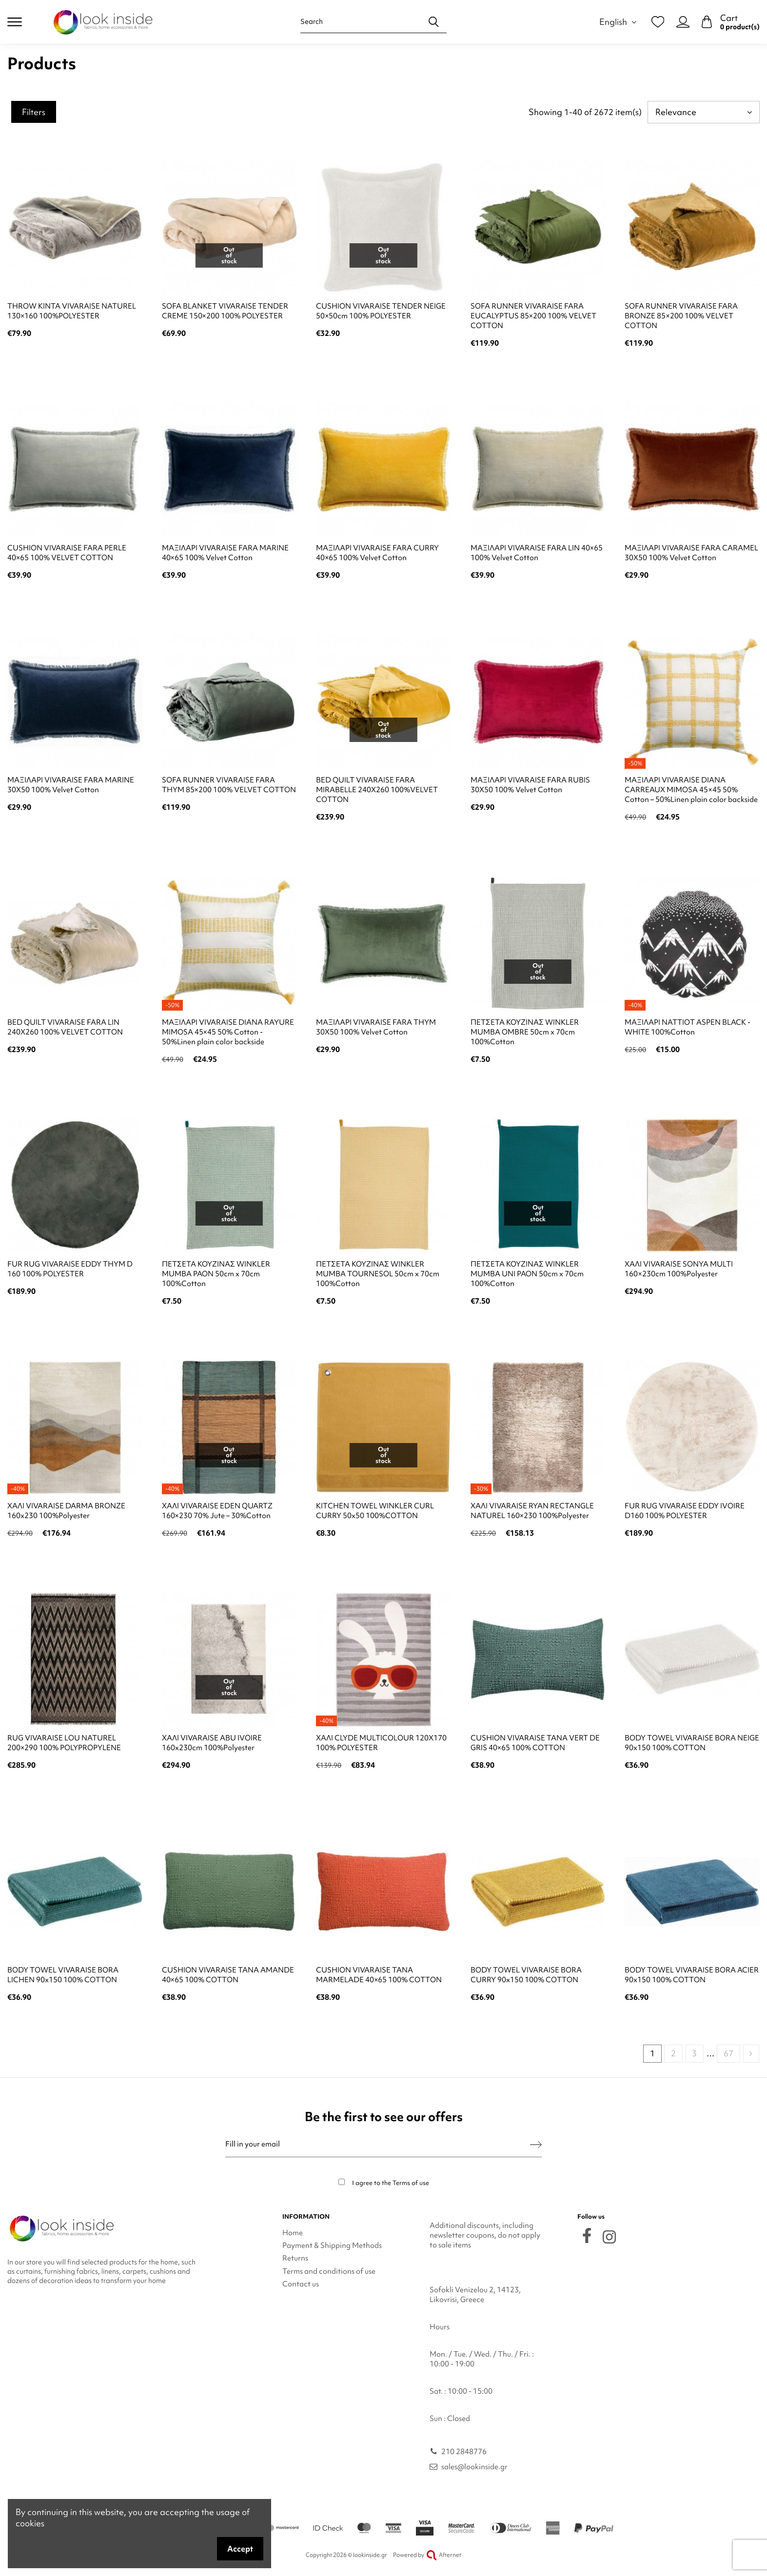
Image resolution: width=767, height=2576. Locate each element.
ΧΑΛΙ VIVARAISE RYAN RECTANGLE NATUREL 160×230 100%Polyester (532, 1511)
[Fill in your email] (377, 2144)
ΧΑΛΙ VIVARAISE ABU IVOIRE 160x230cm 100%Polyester (212, 1743)
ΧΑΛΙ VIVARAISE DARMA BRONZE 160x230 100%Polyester (66, 1511)
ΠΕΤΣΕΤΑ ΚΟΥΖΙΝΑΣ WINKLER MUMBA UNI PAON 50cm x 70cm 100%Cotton (527, 1273)
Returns (295, 2258)
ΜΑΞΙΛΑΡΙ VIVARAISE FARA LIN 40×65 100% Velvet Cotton (537, 553)
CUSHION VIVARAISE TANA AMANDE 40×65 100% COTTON (228, 1975)
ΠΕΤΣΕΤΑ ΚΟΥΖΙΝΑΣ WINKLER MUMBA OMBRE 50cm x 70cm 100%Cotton (525, 1032)
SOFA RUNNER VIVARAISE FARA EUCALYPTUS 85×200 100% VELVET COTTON (533, 316)
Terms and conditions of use (328, 2271)
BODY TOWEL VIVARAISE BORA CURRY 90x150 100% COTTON (526, 1975)
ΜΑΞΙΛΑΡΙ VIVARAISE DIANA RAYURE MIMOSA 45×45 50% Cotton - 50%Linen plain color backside (228, 1032)
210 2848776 (464, 2452)
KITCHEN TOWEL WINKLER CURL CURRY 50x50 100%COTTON (375, 1511)
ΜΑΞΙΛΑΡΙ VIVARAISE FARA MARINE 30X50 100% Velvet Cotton (70, 785)
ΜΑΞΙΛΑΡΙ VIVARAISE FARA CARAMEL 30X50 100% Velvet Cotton (691, 553)
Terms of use (411, 2183)
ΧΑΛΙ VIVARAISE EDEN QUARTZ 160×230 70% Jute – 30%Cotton (217, 1511)
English (619, 21)
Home (292, 2233)
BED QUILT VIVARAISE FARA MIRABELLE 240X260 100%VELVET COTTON (377, 789)
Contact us (300, 2284)
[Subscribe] (536, 2144)
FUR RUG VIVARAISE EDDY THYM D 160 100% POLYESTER (70, 1269)
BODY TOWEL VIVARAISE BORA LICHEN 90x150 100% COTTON (62, 1975)
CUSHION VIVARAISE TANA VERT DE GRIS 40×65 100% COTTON (535, 1743)
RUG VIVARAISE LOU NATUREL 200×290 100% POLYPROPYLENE (64, 1743)
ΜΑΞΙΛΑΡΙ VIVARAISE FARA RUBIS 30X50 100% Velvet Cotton (530, 785)
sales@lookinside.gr (474, 2467)
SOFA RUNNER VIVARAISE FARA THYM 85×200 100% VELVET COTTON (229, 785)
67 (728, 2053)
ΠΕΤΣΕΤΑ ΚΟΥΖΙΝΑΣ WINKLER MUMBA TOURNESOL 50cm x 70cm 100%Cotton (377, 1273)
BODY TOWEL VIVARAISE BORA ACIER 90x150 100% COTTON (692, 1975)
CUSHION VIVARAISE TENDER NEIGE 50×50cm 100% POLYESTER (381, 311)
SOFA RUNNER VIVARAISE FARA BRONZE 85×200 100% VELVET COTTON (681, 316)
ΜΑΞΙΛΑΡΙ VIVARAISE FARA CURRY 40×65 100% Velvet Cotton (377, 553)
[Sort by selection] (704, 112)
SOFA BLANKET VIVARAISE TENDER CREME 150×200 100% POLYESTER (225, 311)
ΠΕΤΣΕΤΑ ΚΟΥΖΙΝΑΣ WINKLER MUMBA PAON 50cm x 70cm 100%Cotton (216, 1273)
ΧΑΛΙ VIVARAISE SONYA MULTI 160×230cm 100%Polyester (679, 1269)
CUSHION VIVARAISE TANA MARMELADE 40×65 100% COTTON (379, 1975)
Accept (240, 2548)
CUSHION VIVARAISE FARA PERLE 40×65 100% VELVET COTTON (66, 553)
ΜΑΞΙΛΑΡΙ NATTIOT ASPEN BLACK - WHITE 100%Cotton (687, 1027)
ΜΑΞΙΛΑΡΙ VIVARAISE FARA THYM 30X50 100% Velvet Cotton (376, 1027)
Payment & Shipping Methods (332, 2245)
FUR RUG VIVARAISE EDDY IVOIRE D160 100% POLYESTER (685, 1511)
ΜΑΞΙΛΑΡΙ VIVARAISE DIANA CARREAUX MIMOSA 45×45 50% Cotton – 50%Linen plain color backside (691, 789)
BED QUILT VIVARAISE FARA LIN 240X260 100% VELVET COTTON (65, 1027)
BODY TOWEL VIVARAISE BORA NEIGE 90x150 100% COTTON (692, 1743)
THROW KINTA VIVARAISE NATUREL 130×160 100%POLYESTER (71, 311)
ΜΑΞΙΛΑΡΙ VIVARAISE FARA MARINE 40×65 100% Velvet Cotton (225, 553)
